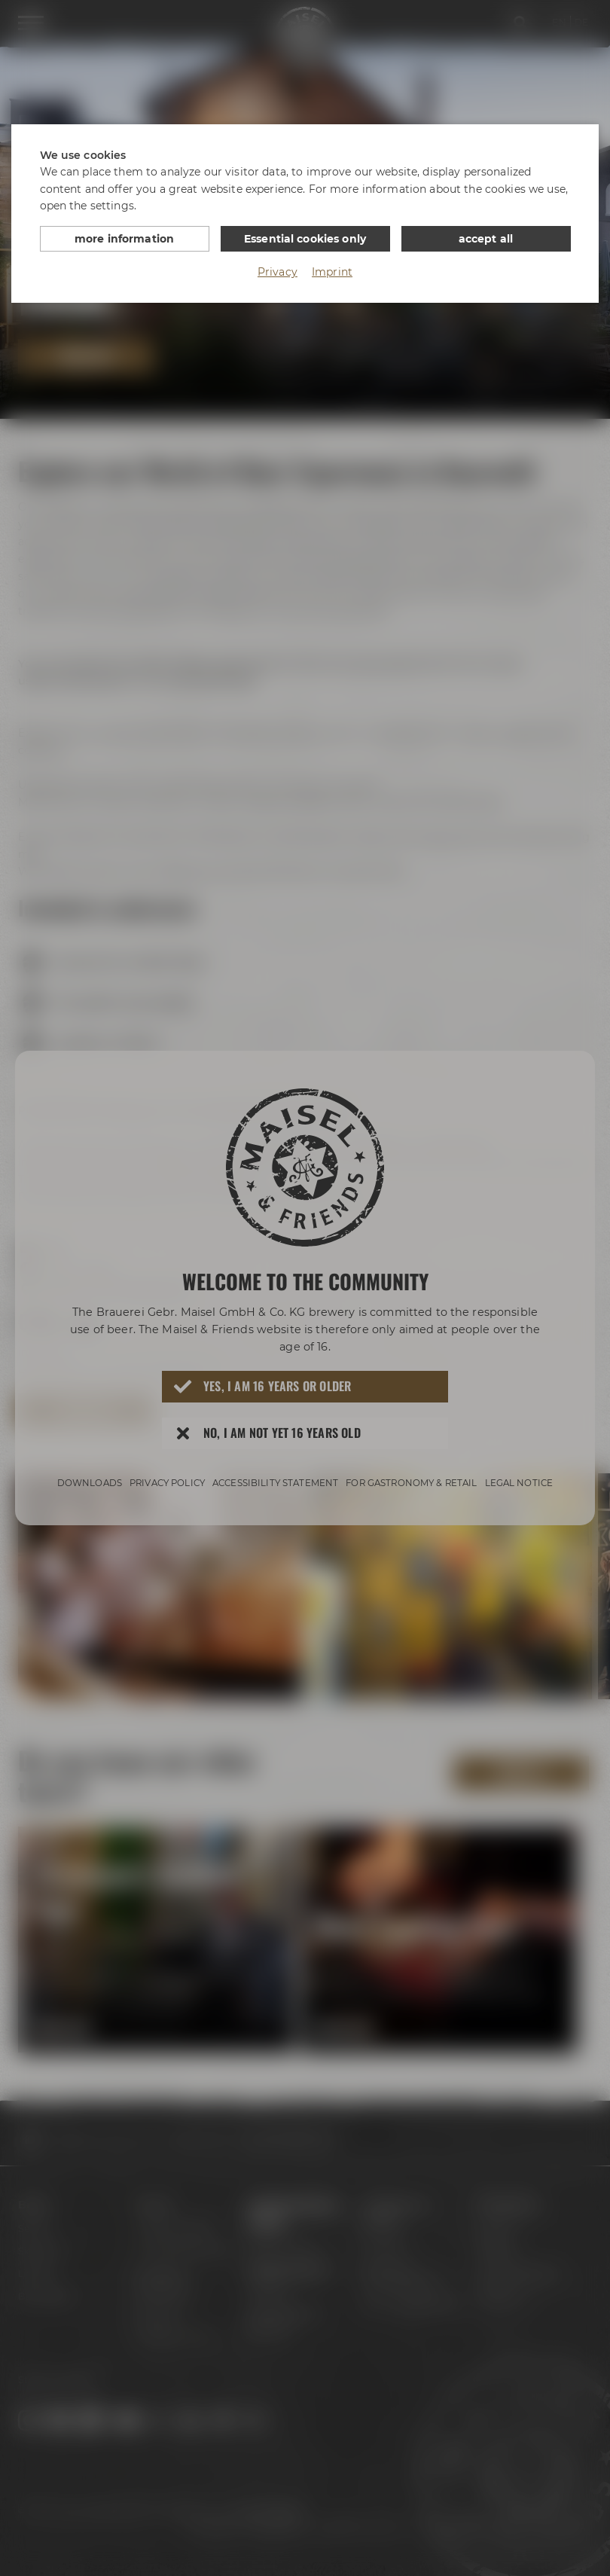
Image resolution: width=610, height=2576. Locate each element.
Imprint (332, 272)
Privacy (277, 272)
